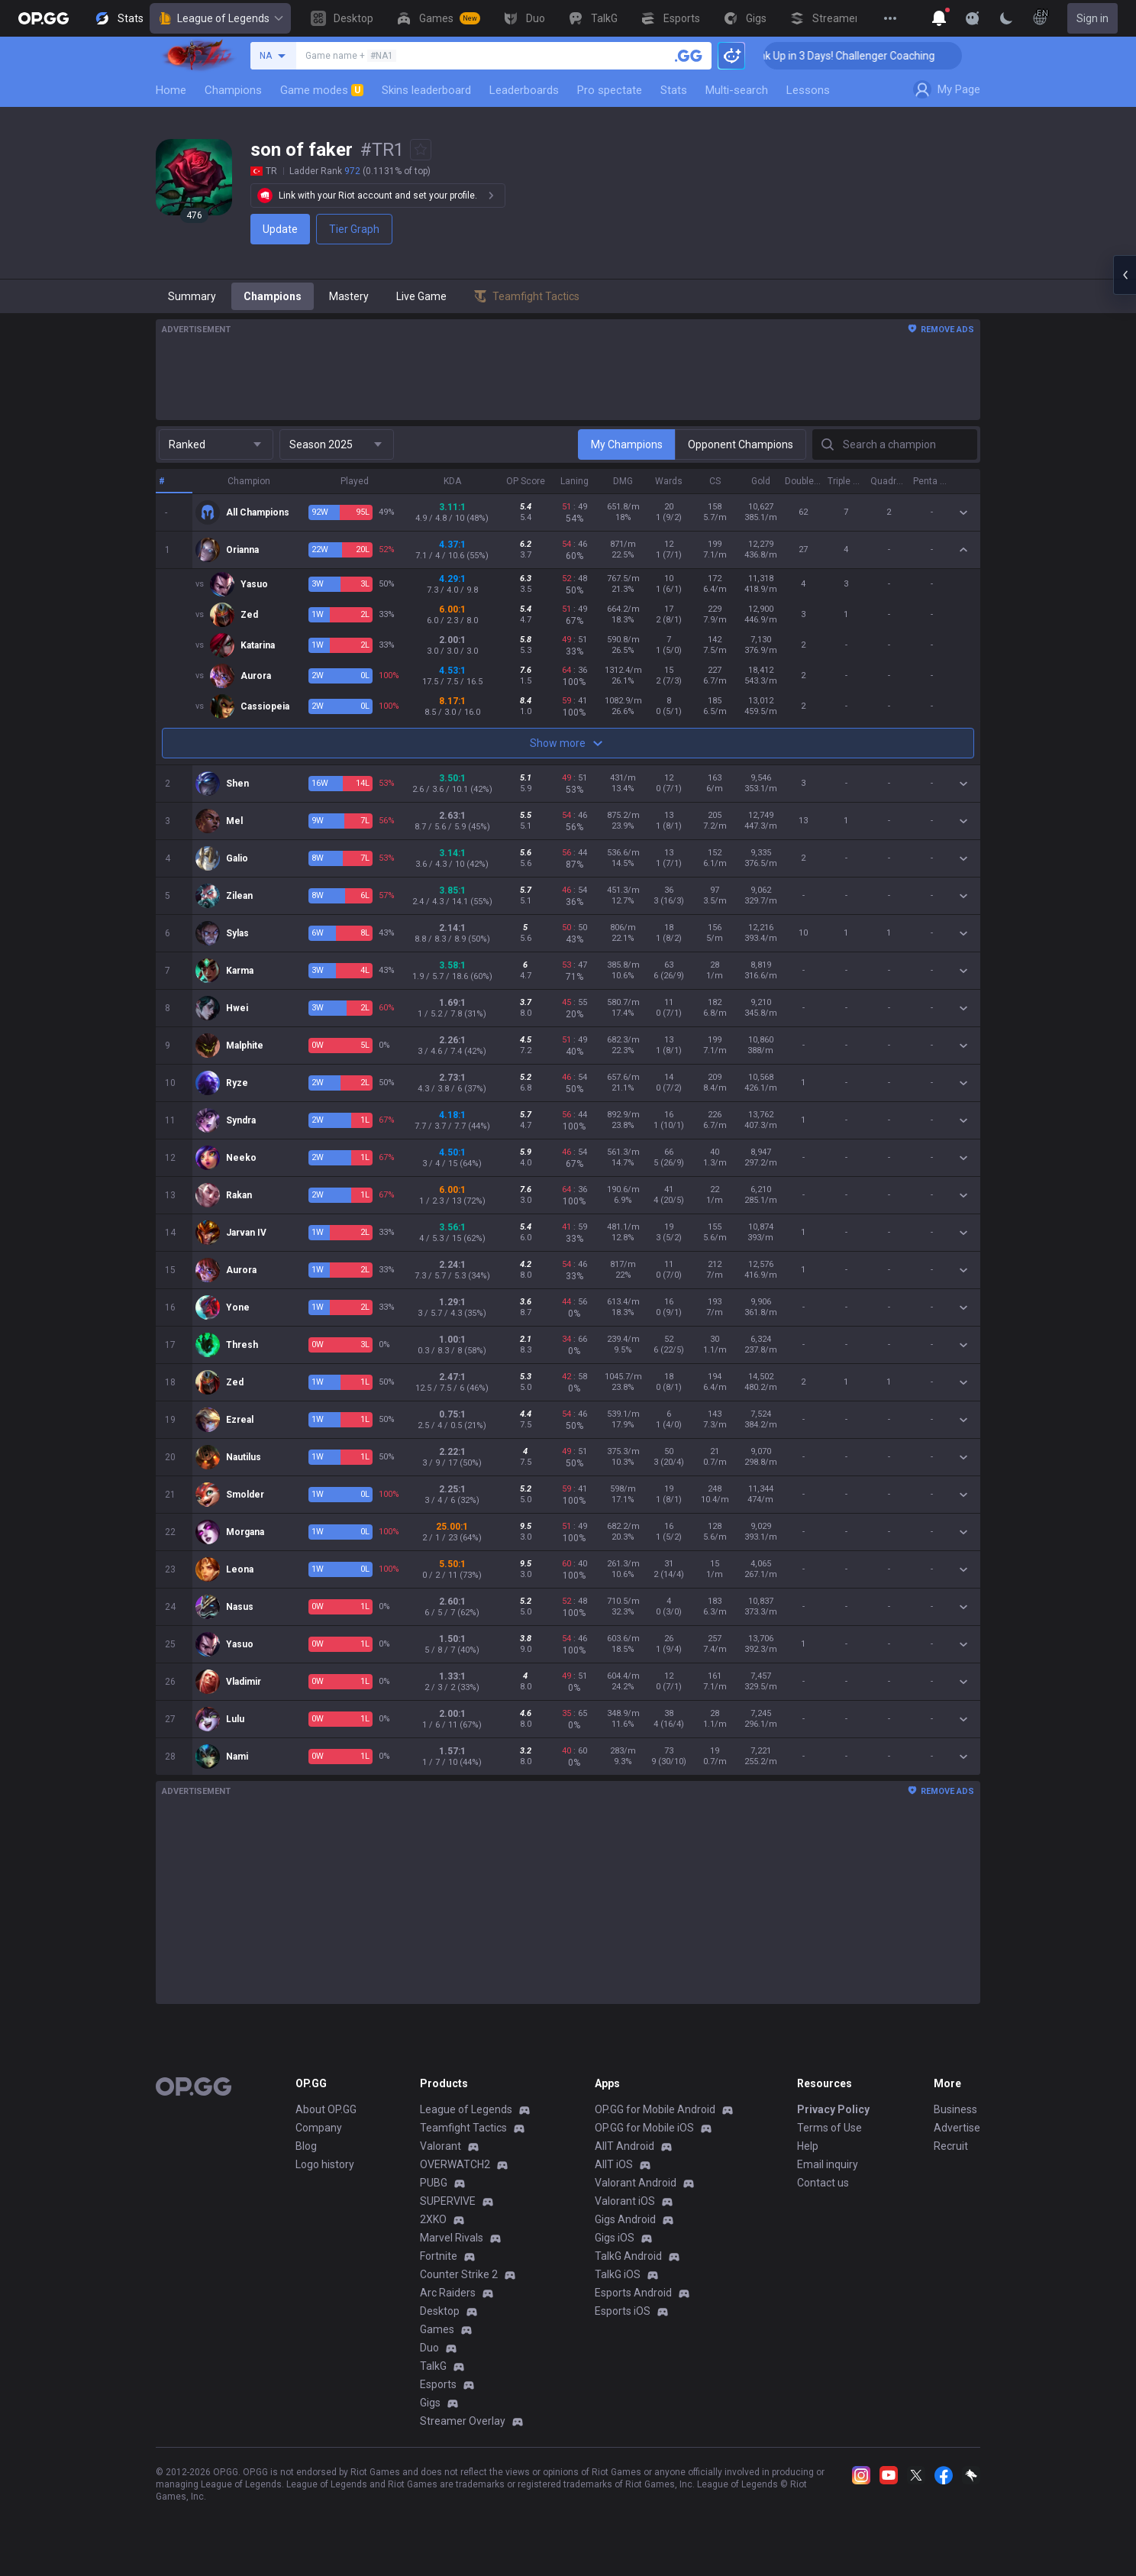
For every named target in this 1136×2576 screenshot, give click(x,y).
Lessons (808, 90)
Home (171, 90)
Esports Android (633, 2293)
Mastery (349, 296)
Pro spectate (609, 90)
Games (437, 2329)
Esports (438, 2384)
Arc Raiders (448, 2293)
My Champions (627, 444)
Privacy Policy (833, 2109)
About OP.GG (326, 2109)
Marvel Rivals (451, 2238)
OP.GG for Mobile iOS (644, 2128)
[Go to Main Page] (43, 18)
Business (955, 2109)
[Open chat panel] (1124, 275)
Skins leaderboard (426, 90)
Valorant (440, 2146)
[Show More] (939, 18)
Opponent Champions (740, 444)
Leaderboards (524, 90)
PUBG (433, 2183)
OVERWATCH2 (455, 2164)
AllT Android (624, 2146)
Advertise (957, 2128)
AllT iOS (614, 2164)
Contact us (823, 2183)
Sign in (1092, 18)
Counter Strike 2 (459, 2274)
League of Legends (220, 18)
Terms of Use (829, 2128)
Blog (306, 2146)
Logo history (324, 2164)
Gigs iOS (614, 2238)
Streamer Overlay (462, 2421)
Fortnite (438, 2256)
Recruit (951, 2146)
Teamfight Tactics (463, 2128)
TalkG (433, 2366)
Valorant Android (635, 2183)
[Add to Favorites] (420, 149)
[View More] (890, 18)
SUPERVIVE (448, 2201)
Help (807, 2146)
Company (318, 2128)
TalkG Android (628, 2256)
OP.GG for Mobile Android (655, 2109)
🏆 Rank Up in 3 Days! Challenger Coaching (882, 56)
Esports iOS (622, 2311)
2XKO (433, 2219)
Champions (233, 90)
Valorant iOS (625, 2201)
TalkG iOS (618, 2274)
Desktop (440, 2311)
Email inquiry (827, 2164)
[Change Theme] (1006, 18)
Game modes (321, 90)
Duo (429, 2348)
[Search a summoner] (689, 55)
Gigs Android (625, 2219)
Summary (192, 296)
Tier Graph (354, 229)
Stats (673, 90)
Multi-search (736, 90)
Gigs (430, 2403)
